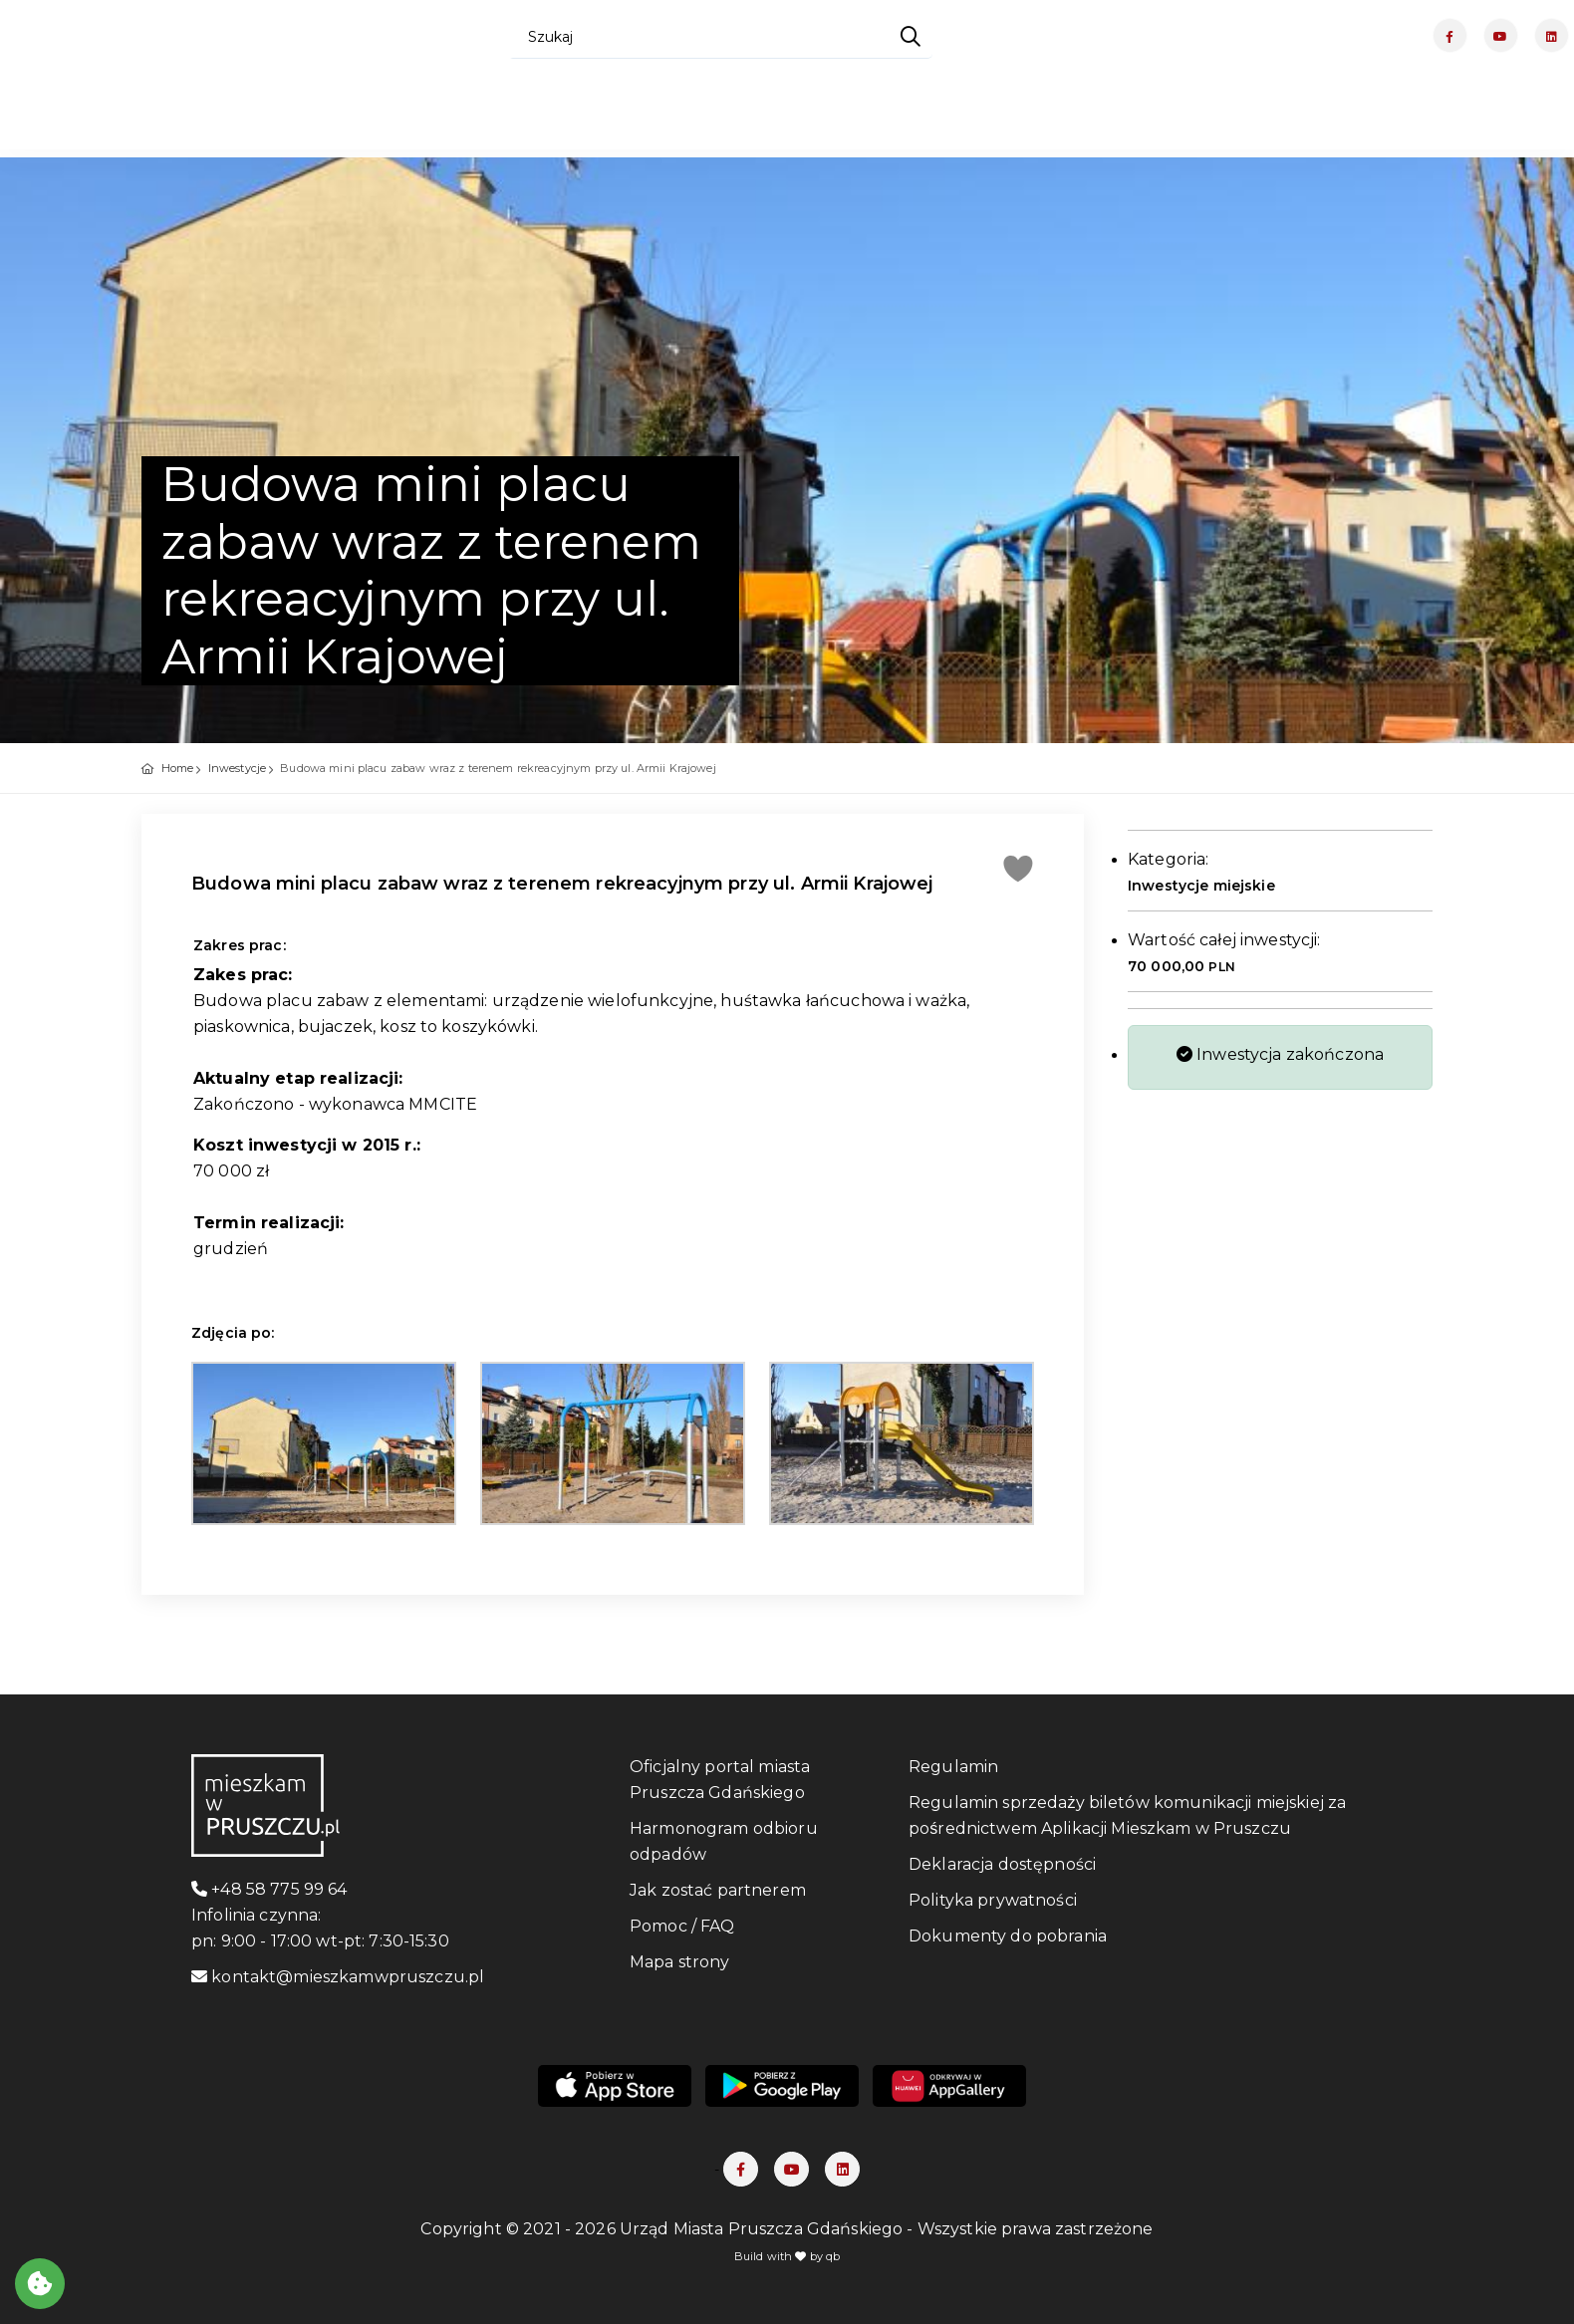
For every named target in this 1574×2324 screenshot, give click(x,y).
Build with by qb (787, 2256)
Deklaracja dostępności (1002, 1864)
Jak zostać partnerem (718, 1890)
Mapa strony (680, 1961)
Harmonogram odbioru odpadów (724, 1841)
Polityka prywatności (993, 1900)
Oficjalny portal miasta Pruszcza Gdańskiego (720, 1779)
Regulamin (953, 1766)
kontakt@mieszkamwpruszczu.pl (337, 1976)
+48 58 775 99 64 (269, 1889)
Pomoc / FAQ (682, 1926)
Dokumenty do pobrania (1008, 1936)
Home (177, 768)
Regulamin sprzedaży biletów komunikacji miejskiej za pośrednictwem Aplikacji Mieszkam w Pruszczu (1127, 1815)
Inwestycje (237, 768)
